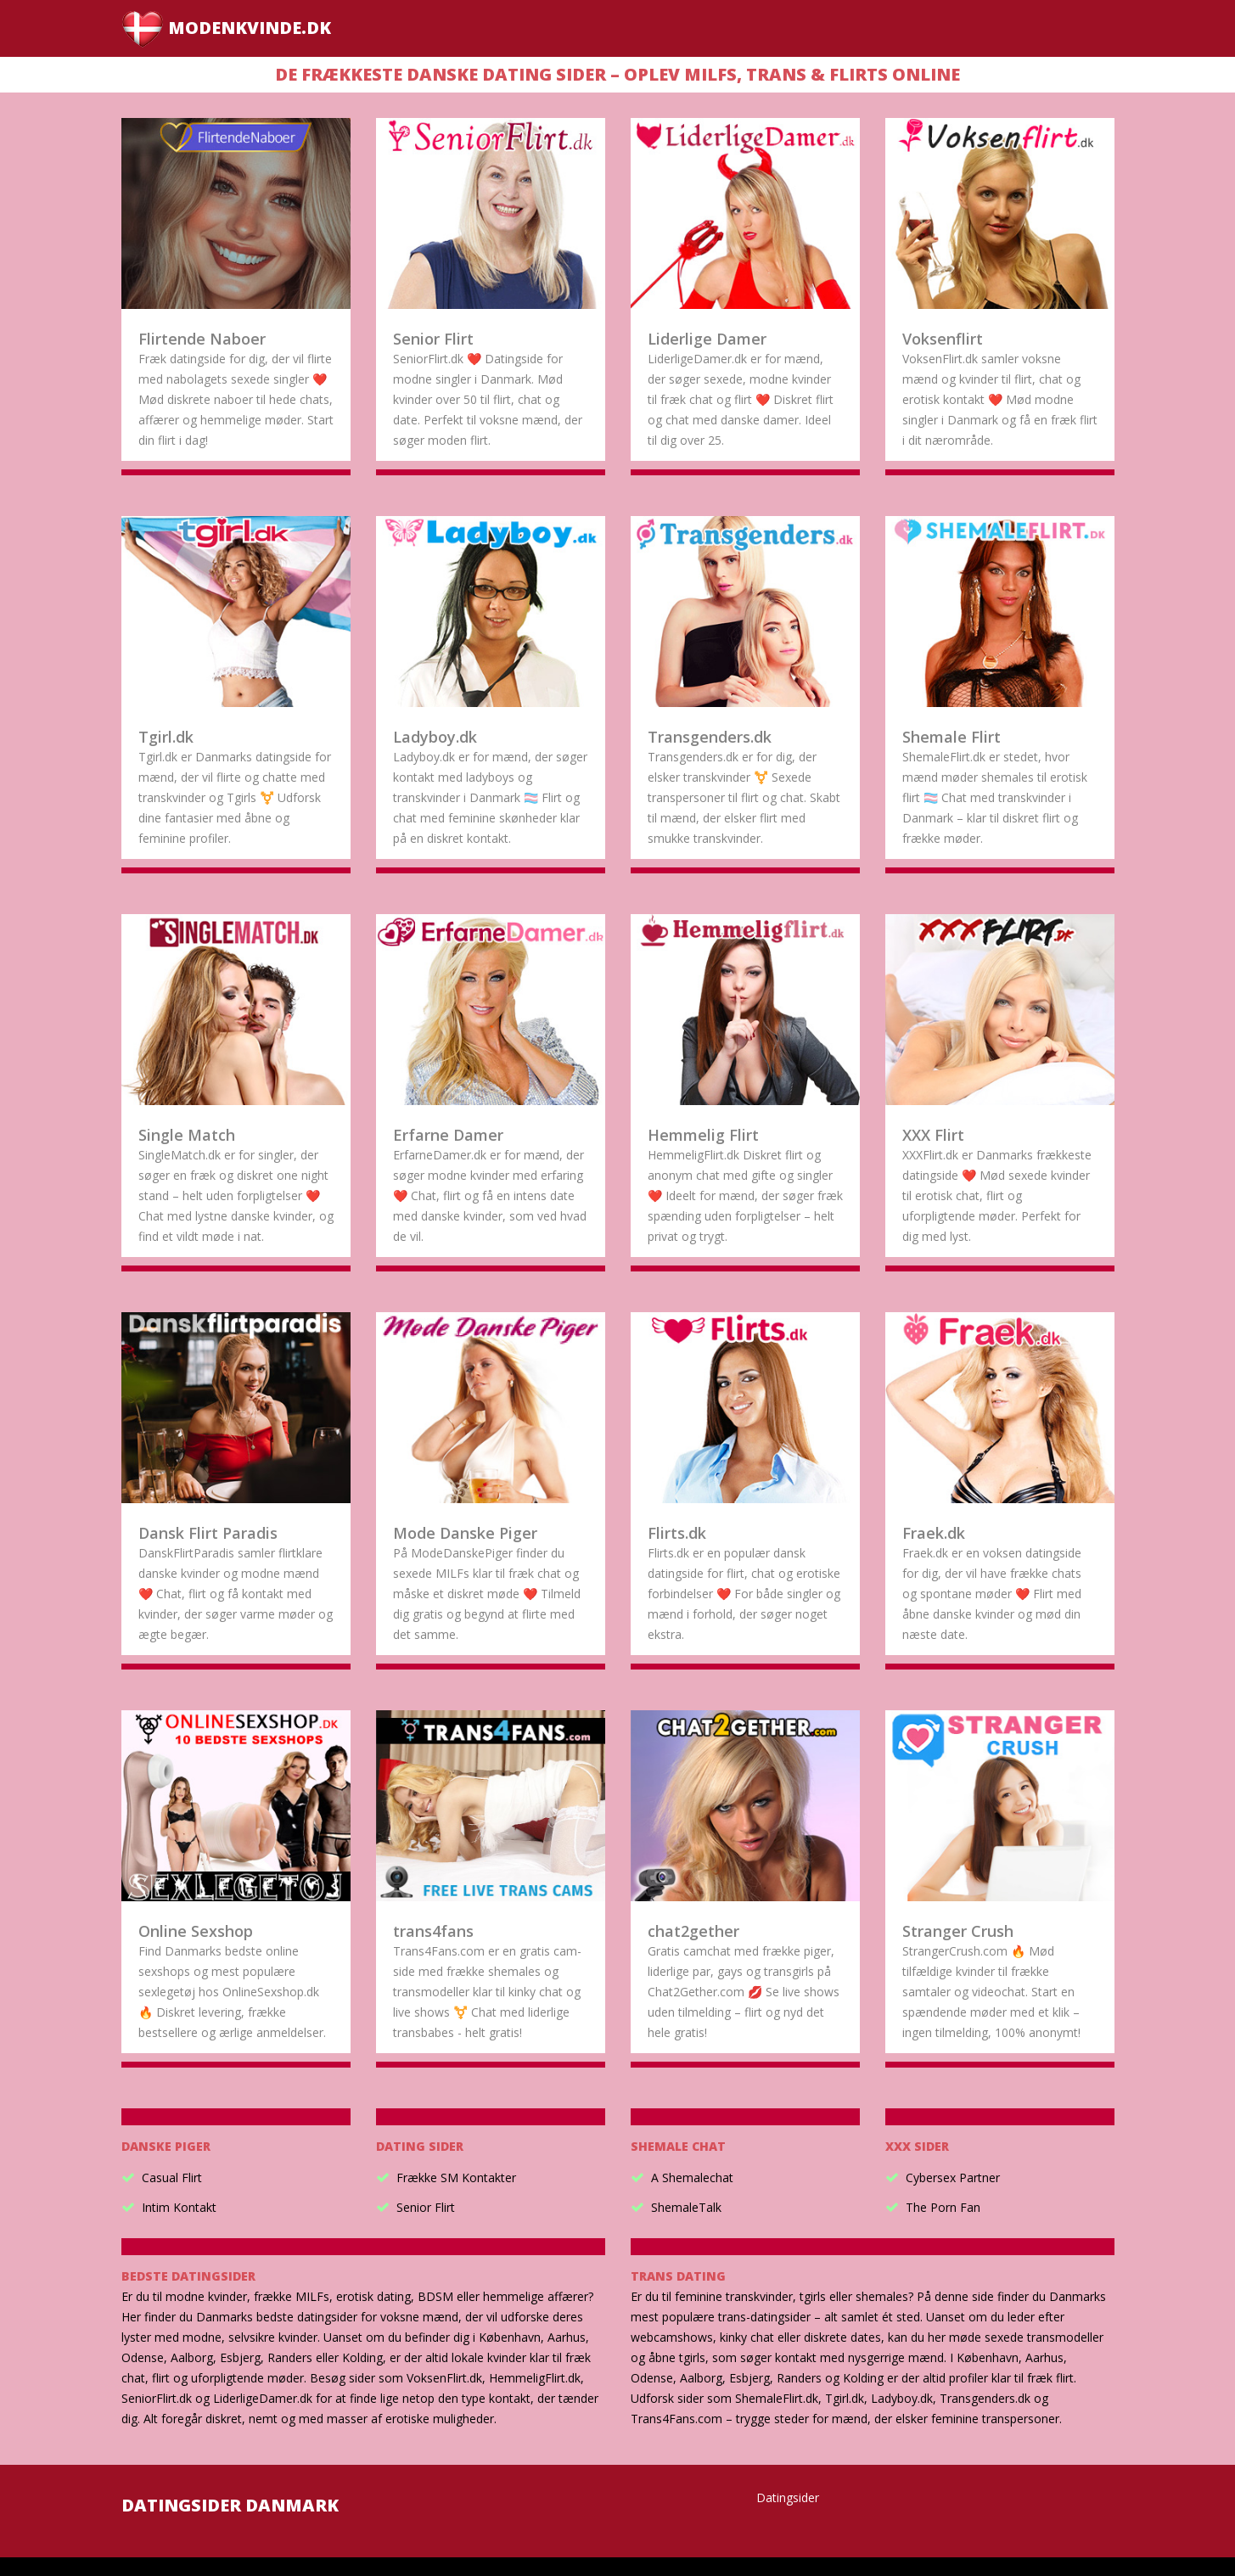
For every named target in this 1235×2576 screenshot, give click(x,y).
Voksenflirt (942, 338)
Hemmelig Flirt (703, 1135)
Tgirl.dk (166, 737)
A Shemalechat (692, 2177)
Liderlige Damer (707, 338)
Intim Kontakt (179, 2207)
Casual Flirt (172, 2177)
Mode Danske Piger (465, 1533)
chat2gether (693, 1931)
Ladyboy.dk (435, 737)
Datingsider (787, 2497)
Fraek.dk (933, 1533)
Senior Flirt (433, 338)
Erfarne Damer (448, 1135)
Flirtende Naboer (202, 338)
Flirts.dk (677, 1533)
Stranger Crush (957, 1931)
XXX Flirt (933, 1135)
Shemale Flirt (951, 737)
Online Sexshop (195, 1931)
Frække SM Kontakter (456, 2177)
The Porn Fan (943, 2207)
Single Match (186, 1135)
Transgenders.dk (710, 737)
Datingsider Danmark (230, 2505)
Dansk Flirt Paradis (208, 1533)
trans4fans (433, 1931)
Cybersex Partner (953, 2177)
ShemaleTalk (686, 2207)
